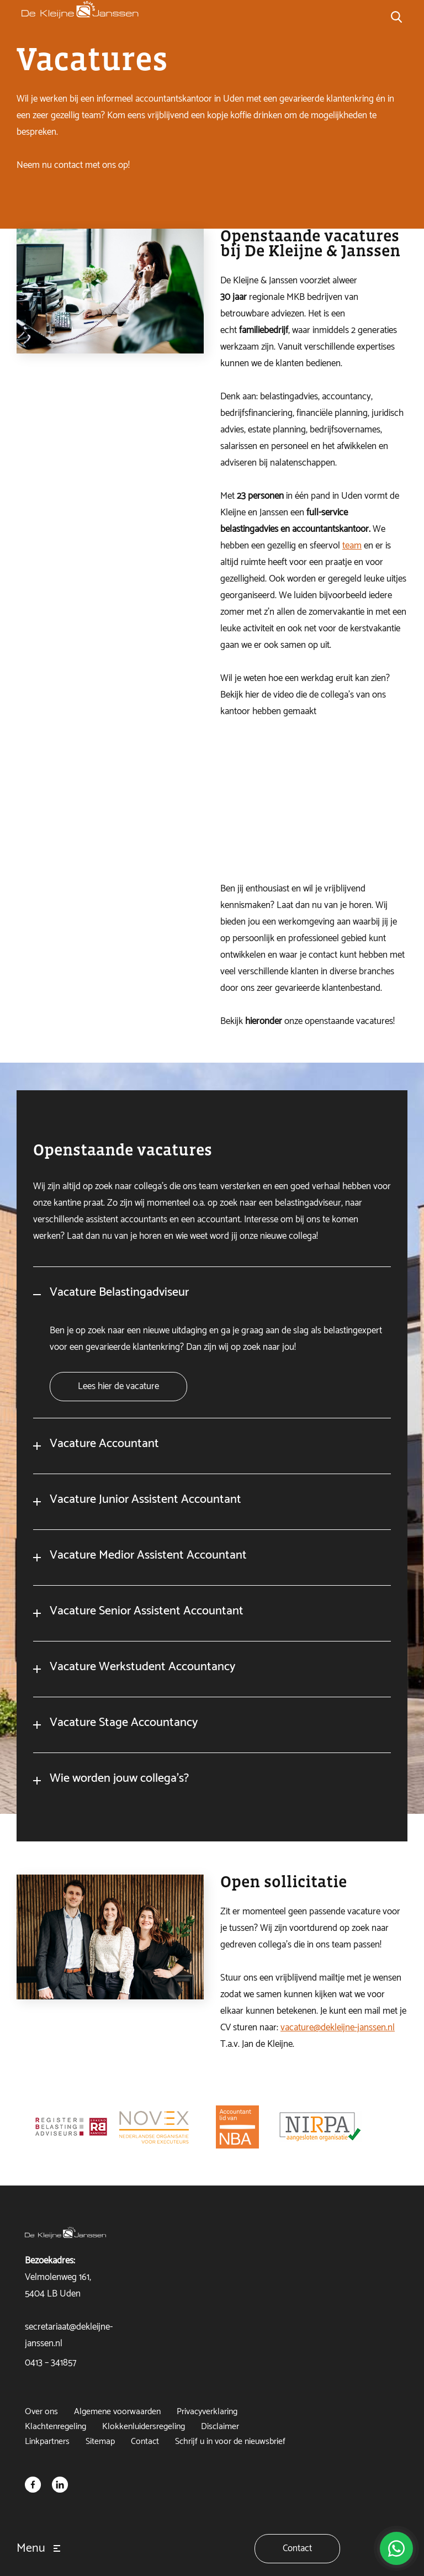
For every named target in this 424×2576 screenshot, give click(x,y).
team (352, 545)
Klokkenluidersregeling (143, 2426)
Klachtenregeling (55, 2426)
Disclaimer (220, 2426)
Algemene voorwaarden (117, 2411)
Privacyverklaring (207, 2411)
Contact (145, 2441)
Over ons (41, 2411)
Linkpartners (47, 2441)
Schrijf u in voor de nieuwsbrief (230, 2441)
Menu (31, 2548)
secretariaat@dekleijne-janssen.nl (69, 2335)
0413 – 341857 (50, 2363)
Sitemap (100, 2441)
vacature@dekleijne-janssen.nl (337, 2038)
